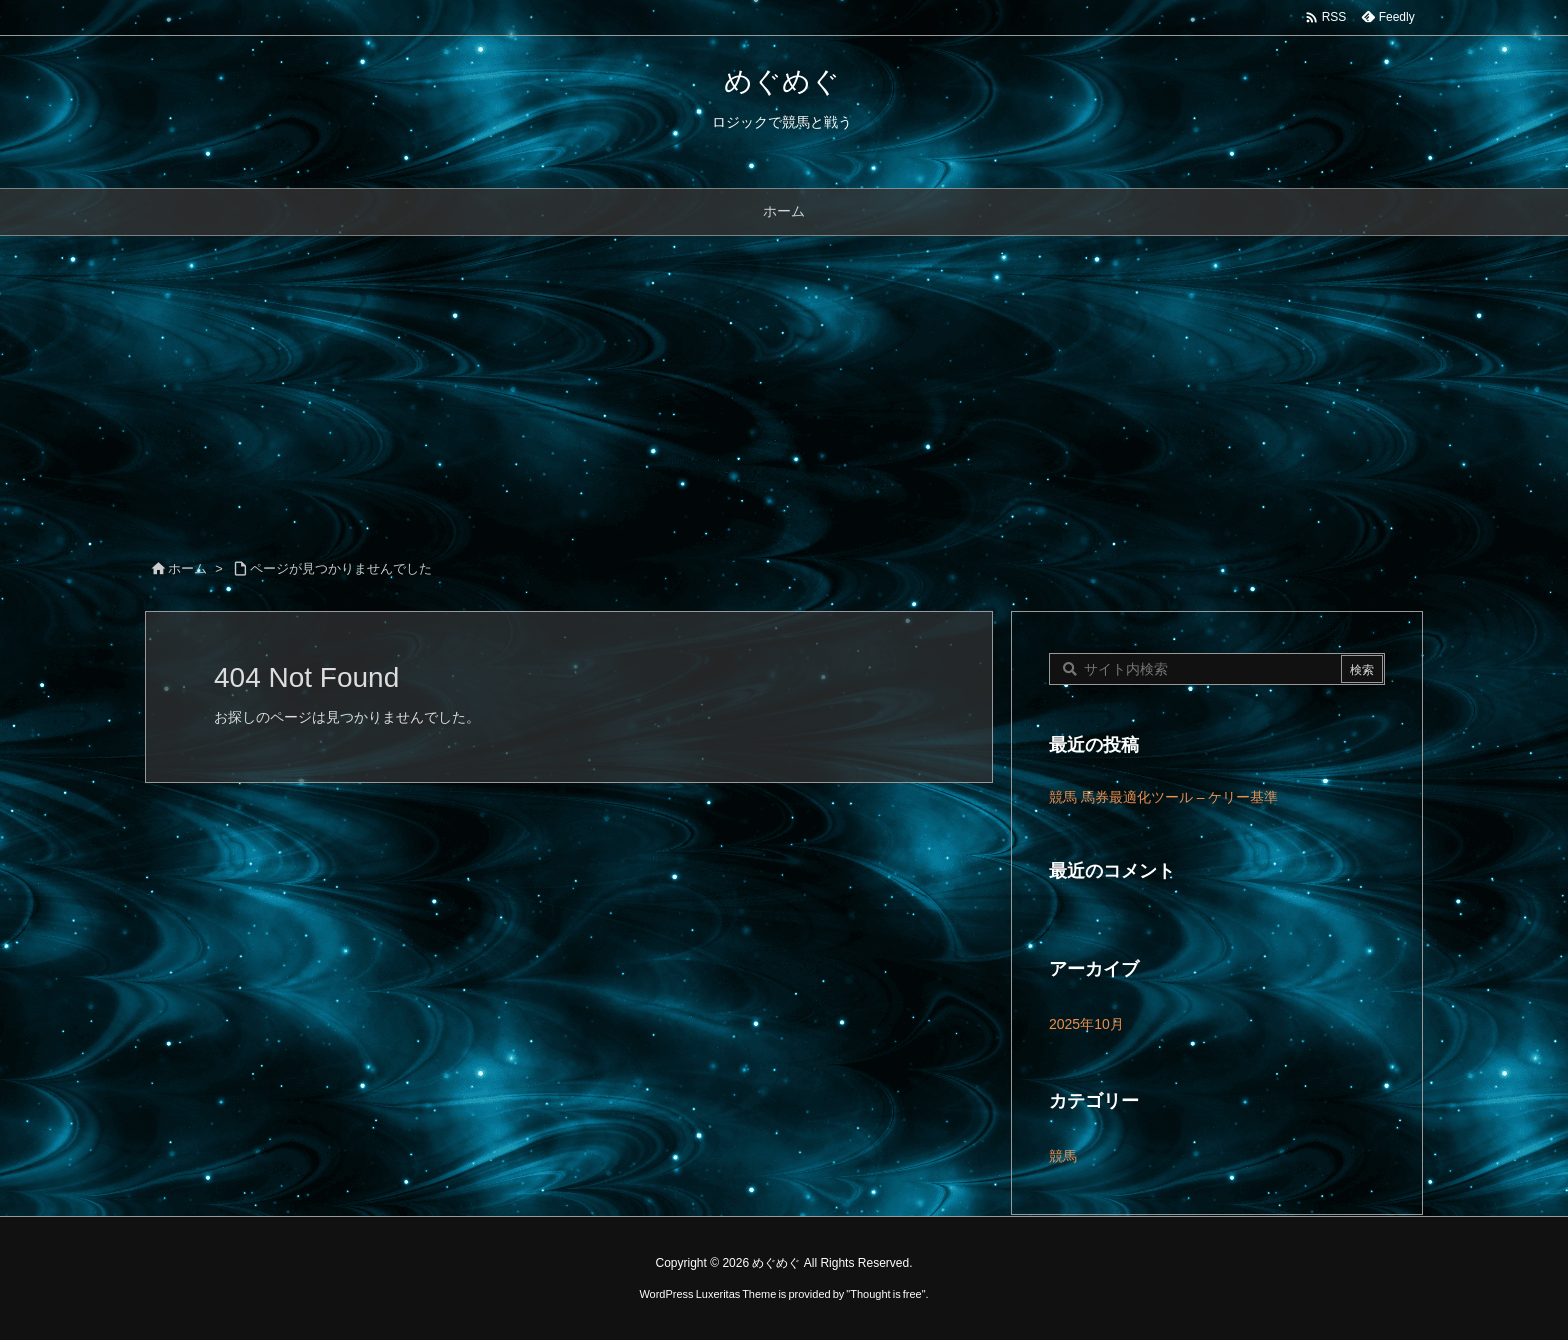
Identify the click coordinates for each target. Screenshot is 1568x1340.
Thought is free (885, 1294)
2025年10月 (1086, 1024)
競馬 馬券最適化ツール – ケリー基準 (1163, 797)
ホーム (187, 568)
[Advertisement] (784, 386)
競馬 (1063, 1156)
